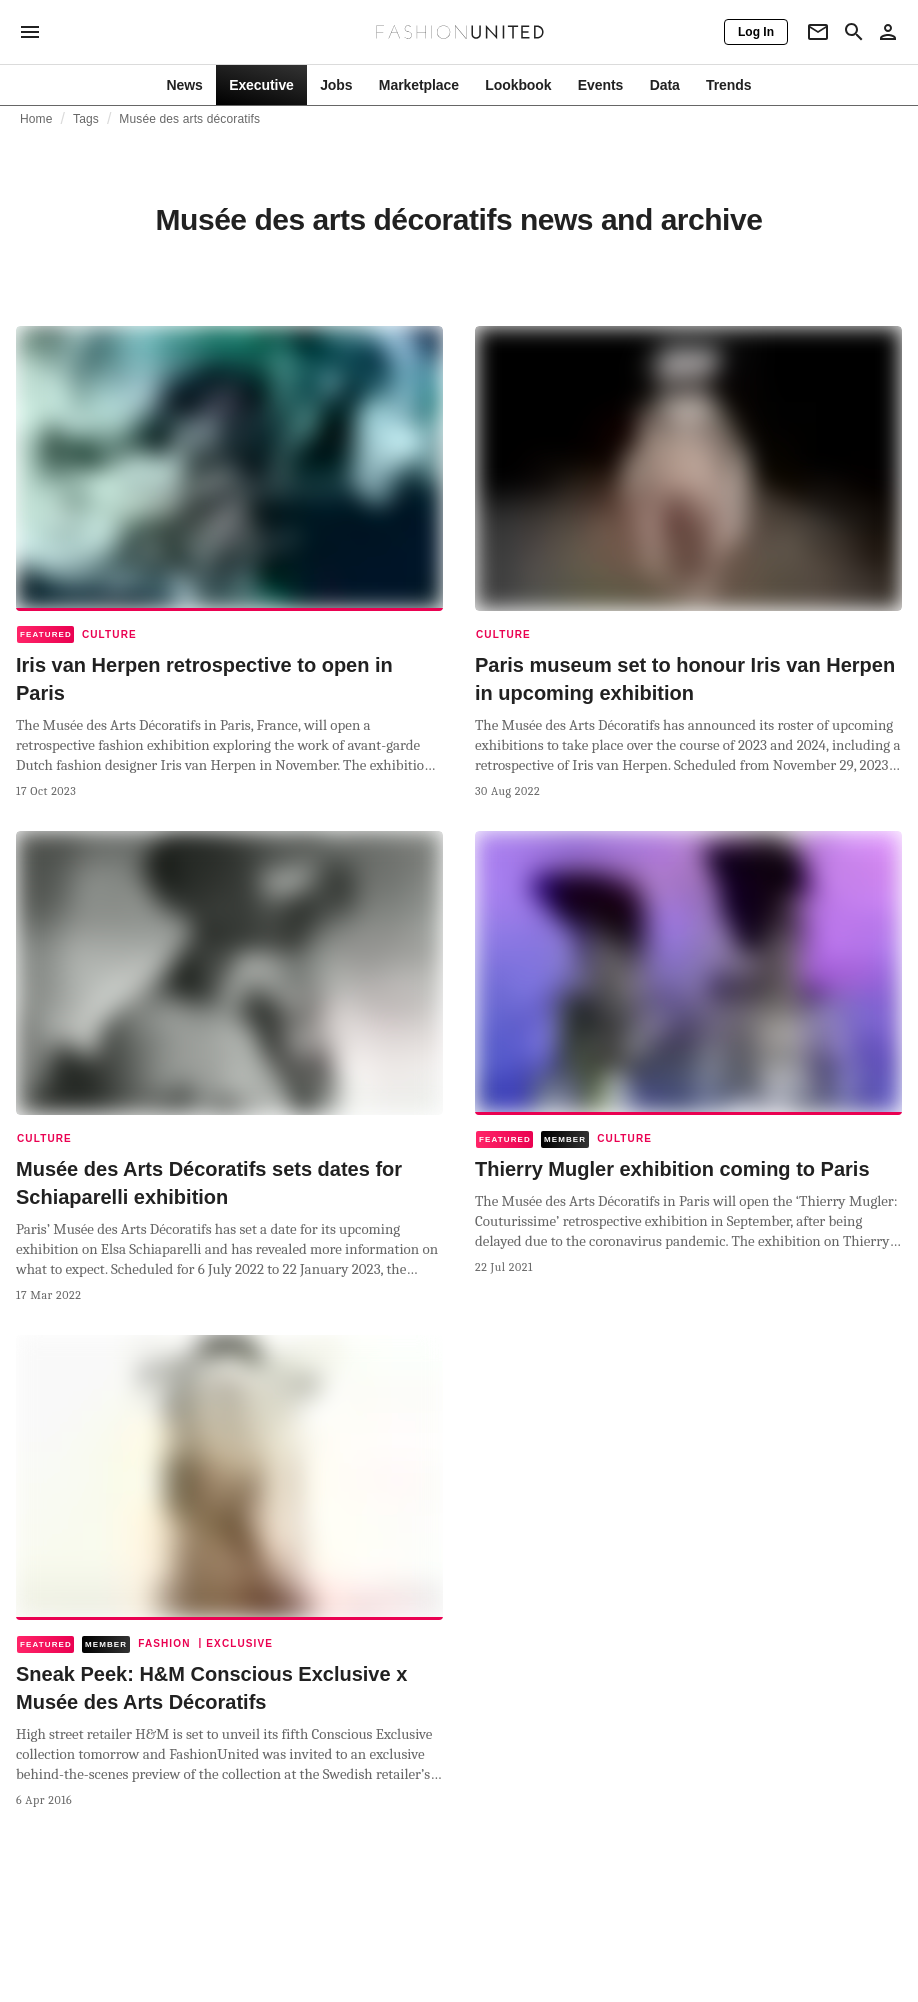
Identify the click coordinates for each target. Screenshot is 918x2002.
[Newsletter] (818, 32)
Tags (86, 119)
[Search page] (854, 32)
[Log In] (756, 32)
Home (36, 119)
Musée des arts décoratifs (189, 119)
